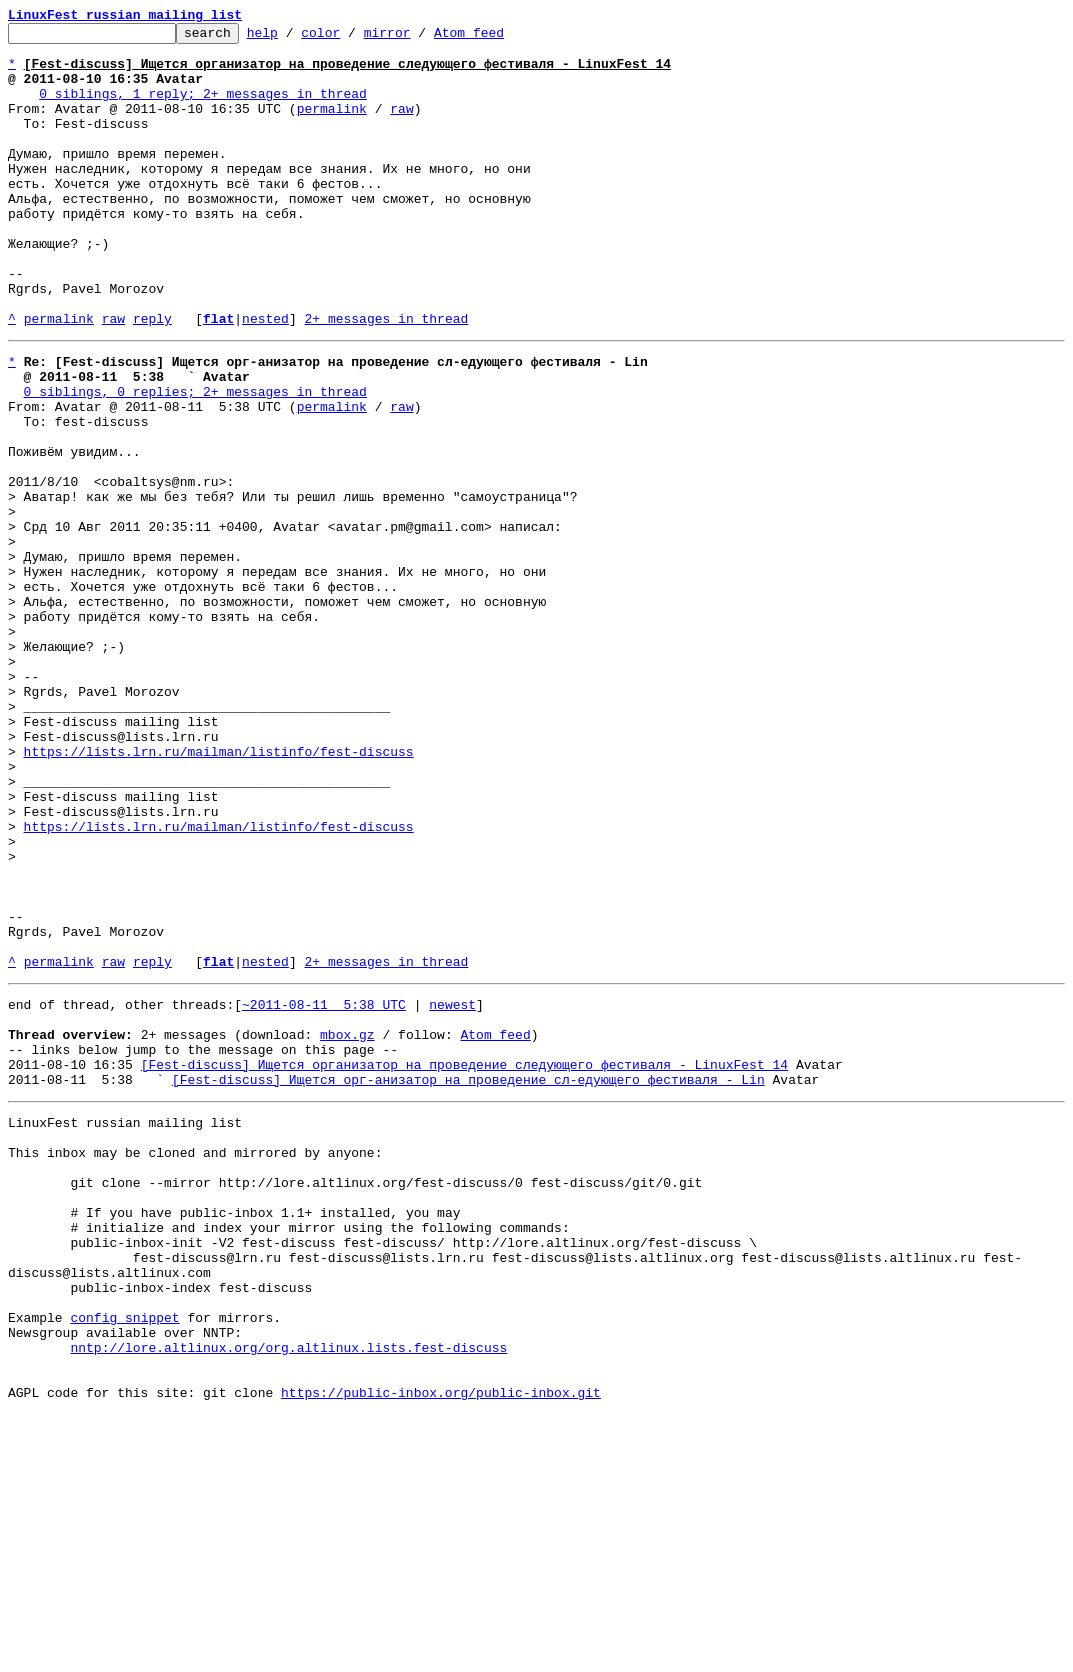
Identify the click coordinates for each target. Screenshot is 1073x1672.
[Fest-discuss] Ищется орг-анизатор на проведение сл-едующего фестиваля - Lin (468, 1280)
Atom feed (500, 38)
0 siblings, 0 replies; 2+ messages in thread (195, 460)
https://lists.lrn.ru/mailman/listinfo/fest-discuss (219, 892)
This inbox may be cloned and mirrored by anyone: (195, 1362)
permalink (332, 126)
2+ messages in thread (386, 378)
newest (452, 1190)
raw (401, 126)
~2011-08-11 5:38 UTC (324, 1190)
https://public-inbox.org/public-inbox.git (441, 1650)
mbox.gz (347, 1226)
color (351, 38)
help (293, 38)
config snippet (124, 1560)
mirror (418, 38)
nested (265, 378)
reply (152, 378)
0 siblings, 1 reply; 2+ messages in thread (203, 108)
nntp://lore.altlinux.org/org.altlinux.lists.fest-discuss (288, 1596)
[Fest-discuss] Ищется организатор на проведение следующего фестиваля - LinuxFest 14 (464, 1262)
